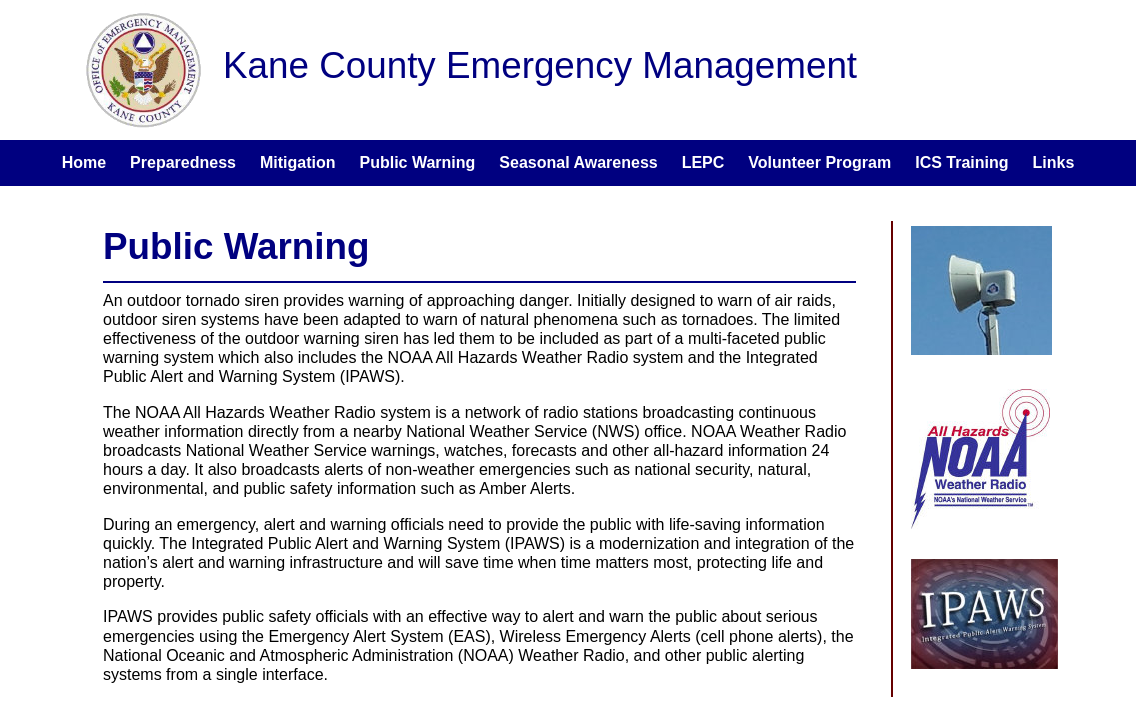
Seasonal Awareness (578, 162)
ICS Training (961, 162)
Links (1054, 162)
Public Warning (418, 162)
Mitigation (298, 162)
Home (84, 162)
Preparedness (183, 162)
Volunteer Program (819, 162)
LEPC (703, 162)
